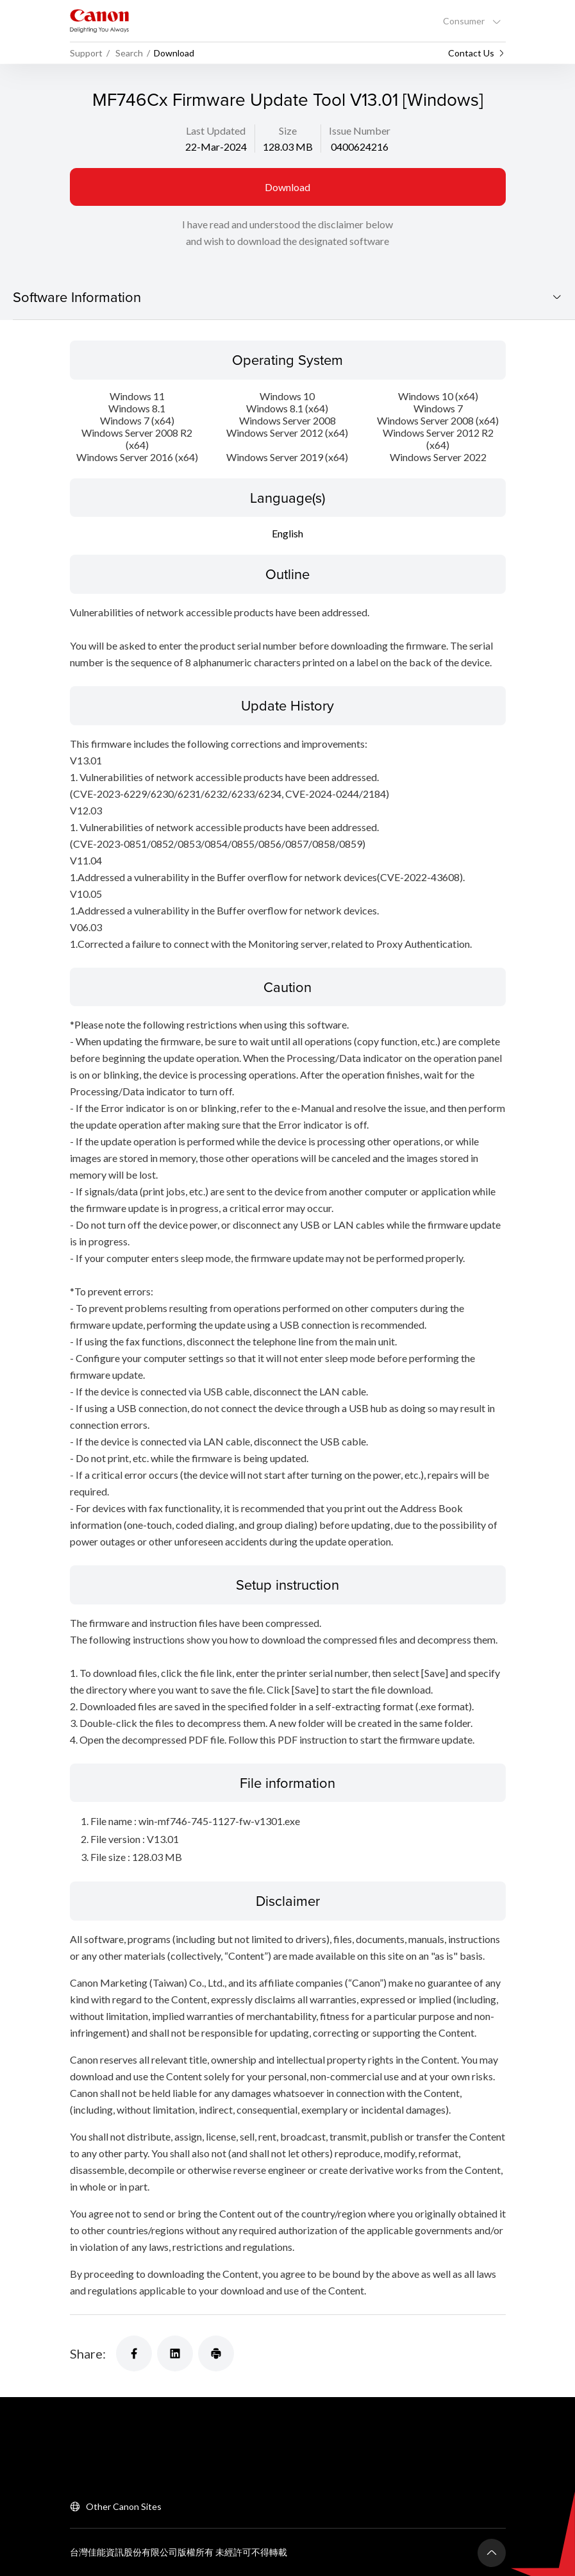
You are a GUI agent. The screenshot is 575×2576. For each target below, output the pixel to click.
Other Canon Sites (124, 2505)
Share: (88, 2352)
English (287, 532)
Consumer (465, 21)
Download (287, 187)
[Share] (134, 2352)
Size (288, 130)
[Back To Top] (492, 2552)
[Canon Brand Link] (99, 21)
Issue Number (359, 130)
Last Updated (216, 130)
